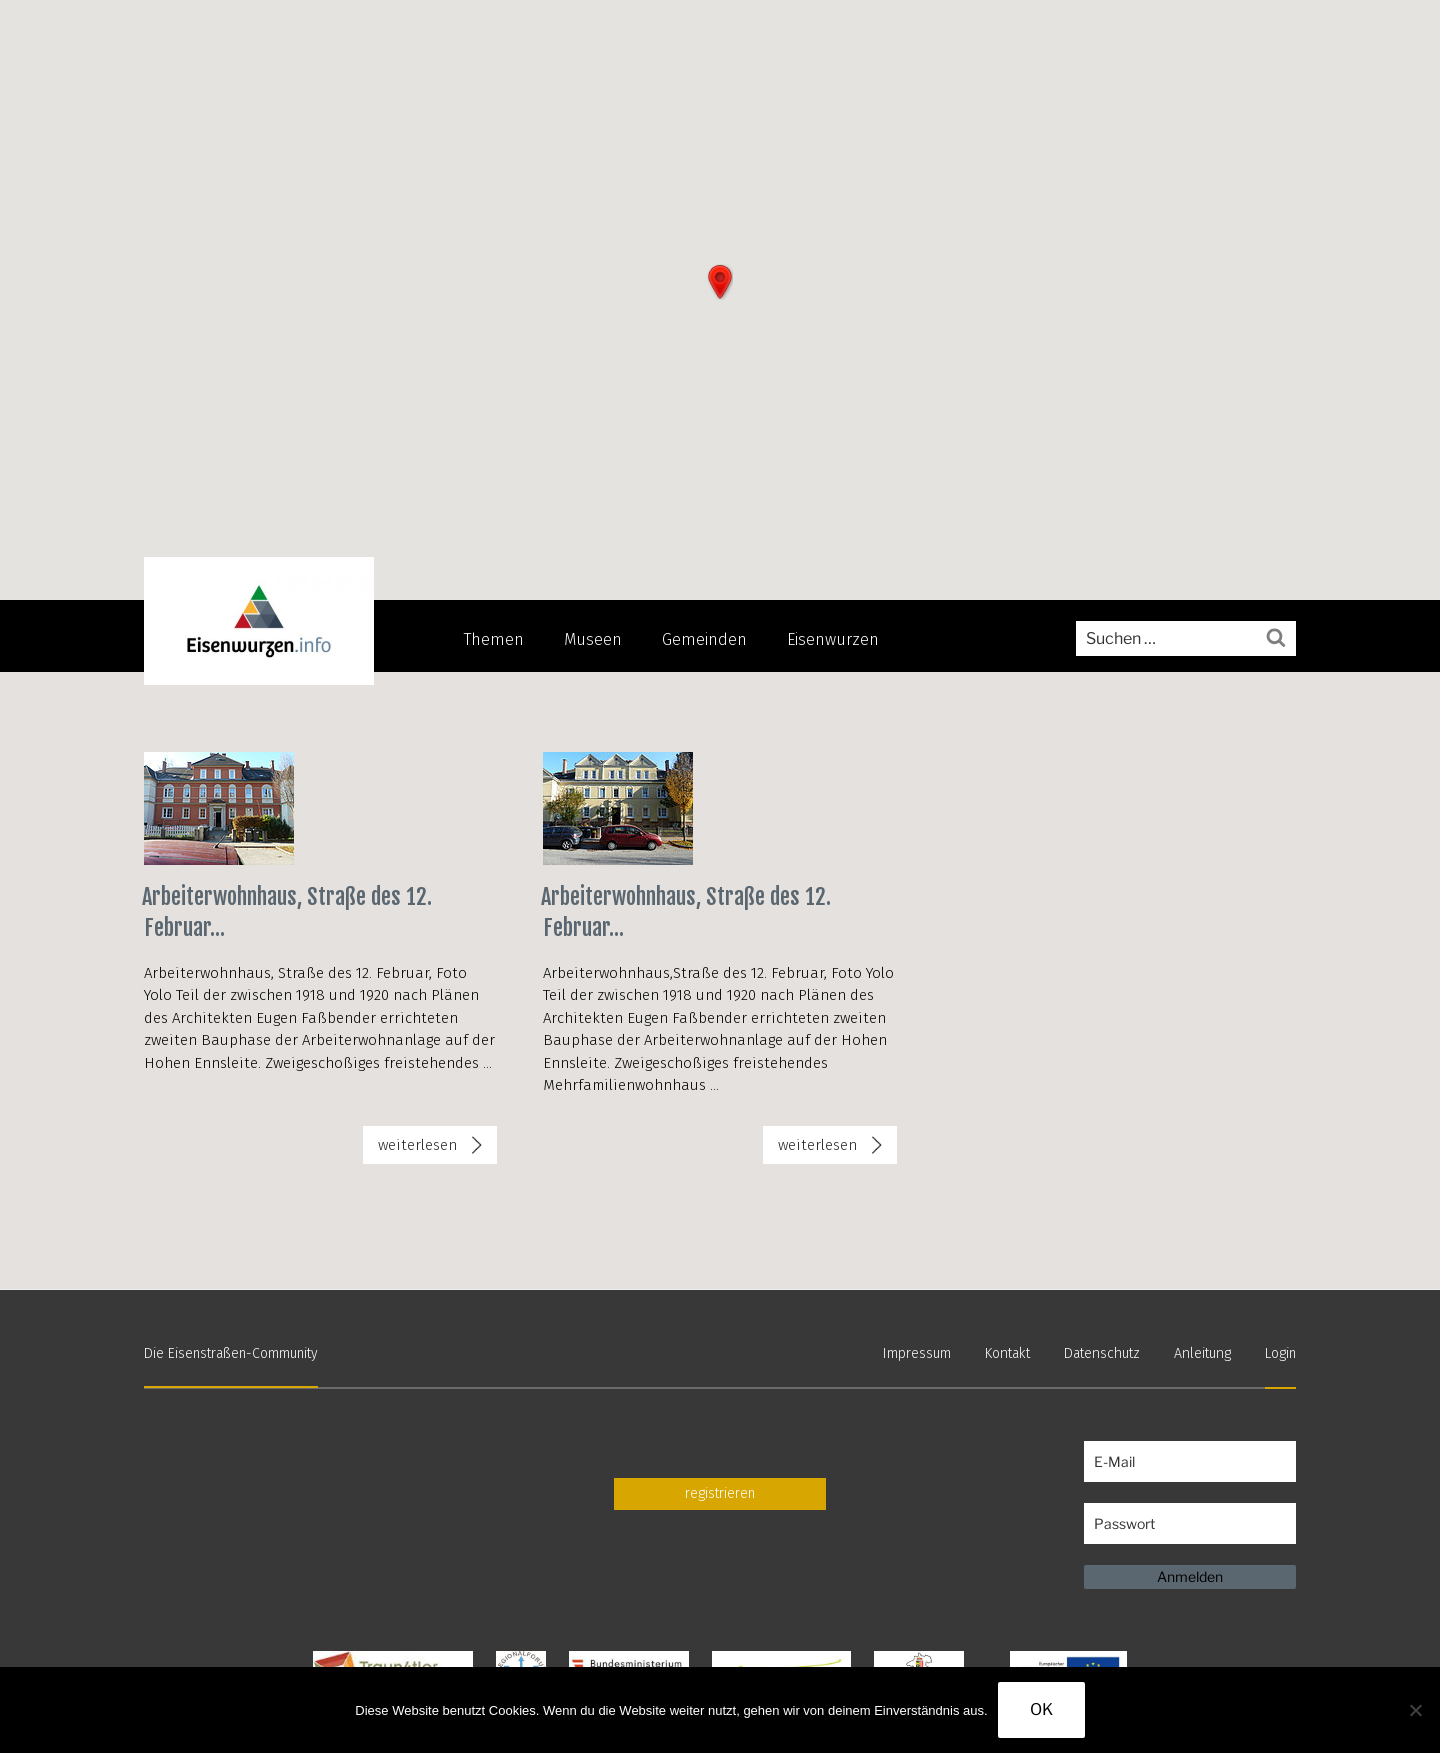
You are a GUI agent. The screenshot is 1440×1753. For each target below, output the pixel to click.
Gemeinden (704, 639)
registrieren (720, 1492)
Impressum (923, 1353)
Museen (593, 639)
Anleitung (1203, 1353)
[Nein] (1415, 1710)
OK (1041, 1709)
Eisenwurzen (833, 639)
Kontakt (1012, 1353)
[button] (720, 282)
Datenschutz (1105, 1353)
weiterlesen (437, 1149)
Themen (494, 639)
